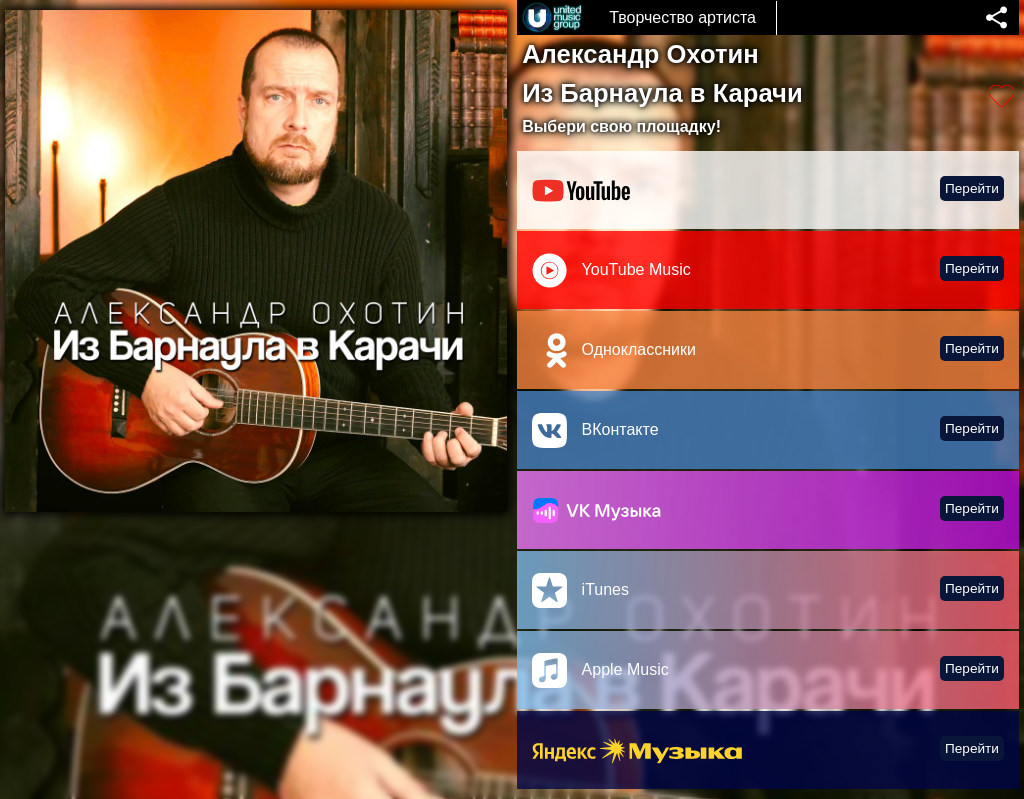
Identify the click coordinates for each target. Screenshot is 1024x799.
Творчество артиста (682, 17)
